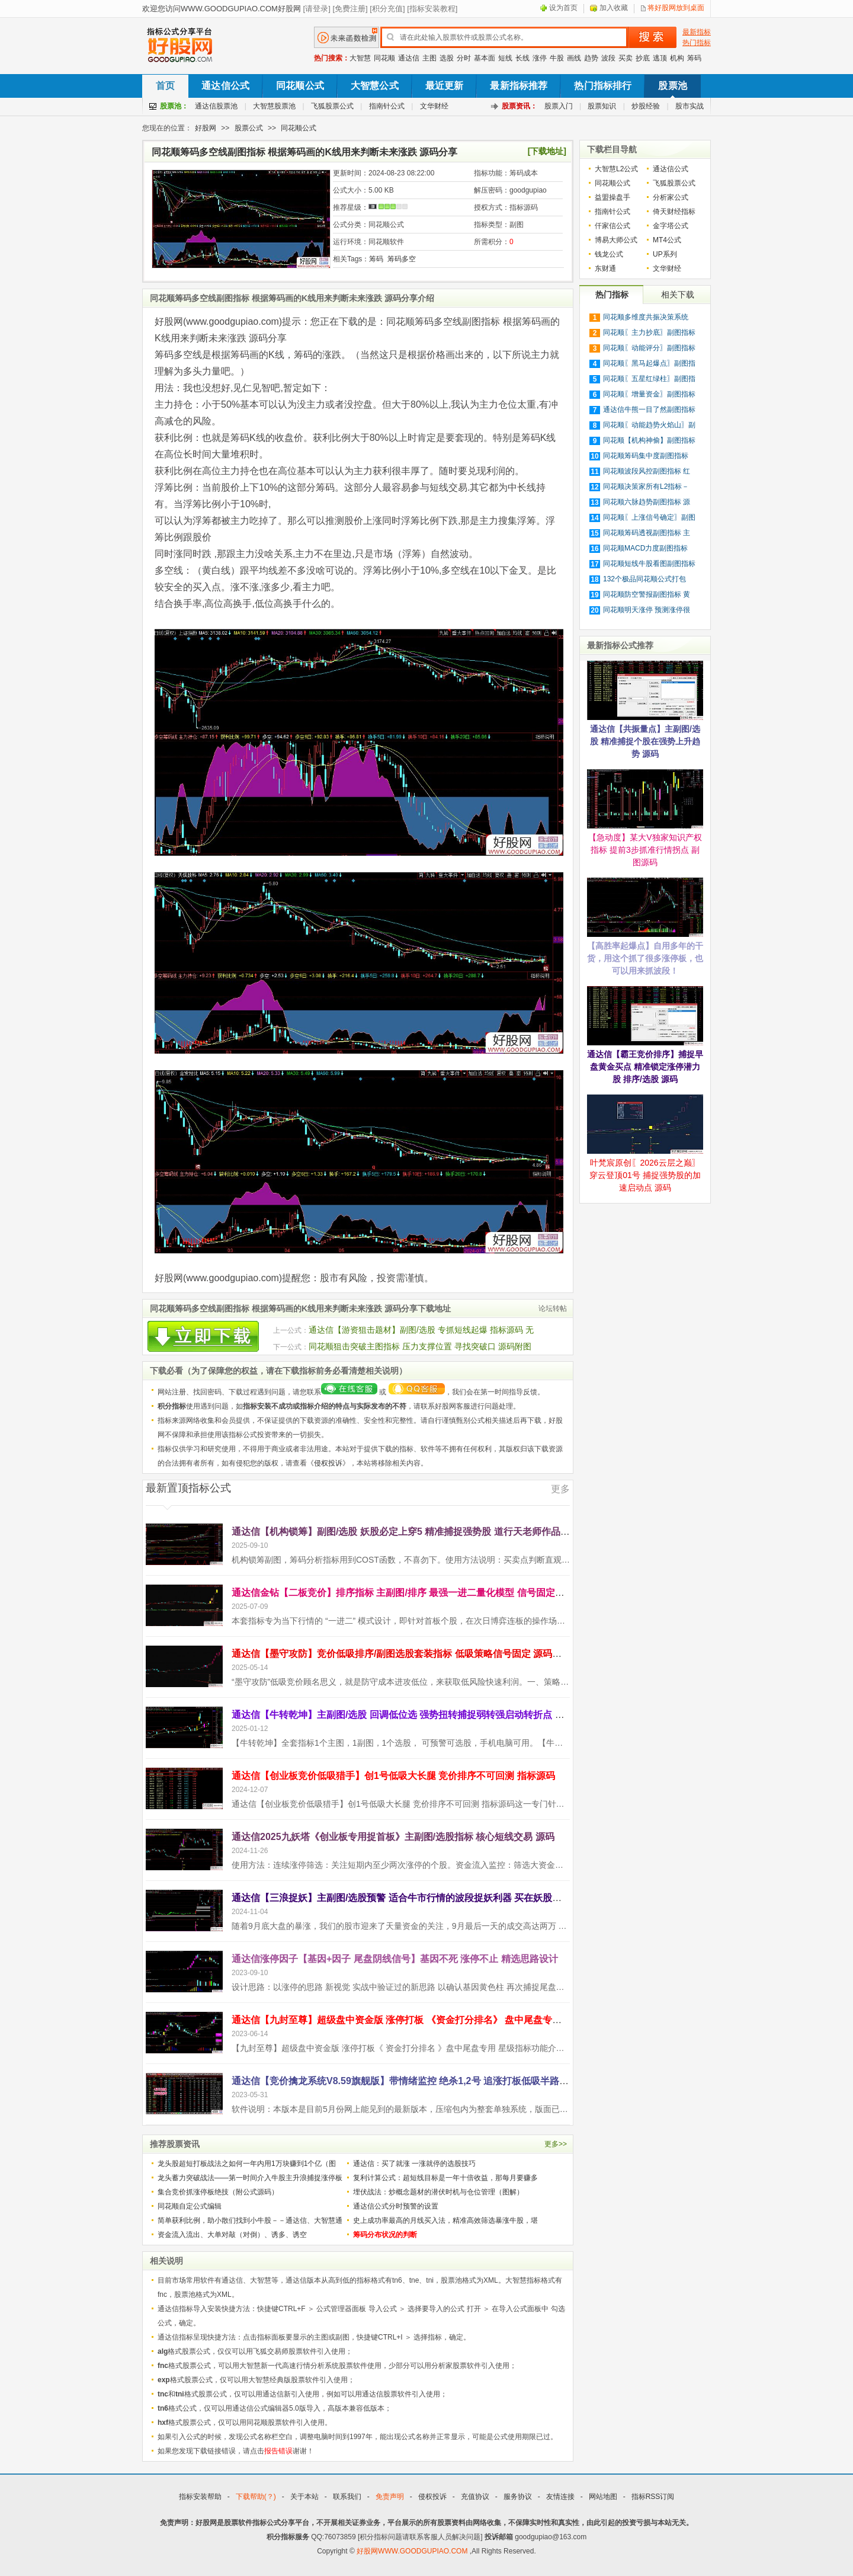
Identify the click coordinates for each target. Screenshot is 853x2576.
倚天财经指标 (674, 211)
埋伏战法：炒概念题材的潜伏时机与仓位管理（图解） (438, 2192)
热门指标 (696, 43)
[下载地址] (547, 151)
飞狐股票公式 (332, 106)
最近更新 (444, 86)
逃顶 (660, 58)
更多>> (555, 2144)
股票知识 (602, 106)
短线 (505, 58)
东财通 (605, 268)
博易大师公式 (616, 240)
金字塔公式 (670, 226)
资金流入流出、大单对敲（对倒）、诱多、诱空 (232, 2235)
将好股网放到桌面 (675, 8)
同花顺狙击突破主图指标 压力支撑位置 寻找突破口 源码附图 (420, 1346)
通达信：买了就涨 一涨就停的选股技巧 (414, 2163)
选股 (447, 58)
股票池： (174, 106)
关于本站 (304, 2496)
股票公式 (249, 128)
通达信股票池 (216, 106)
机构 (677, 58)
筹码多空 (401, 259)
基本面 (484, 58)
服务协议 (518, 2496)
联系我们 (347, 2496)
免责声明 (390, 2496)
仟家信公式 (612, 226)
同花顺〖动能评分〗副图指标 (649, 348)
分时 (464, 58)
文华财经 (434, 106)
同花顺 (384, 58)
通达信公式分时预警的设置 (395, 2206)
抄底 (643, 58)
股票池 (672, 86)
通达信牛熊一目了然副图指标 (649, 409)
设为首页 (563, 8)
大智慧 (360, 58)
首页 (165, 86)
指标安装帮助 (200, 2496)
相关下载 (677, 294)
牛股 (557, 58)
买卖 (625, 58)
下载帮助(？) (256, 2496)
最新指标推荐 (518, 86)
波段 (608, 58)
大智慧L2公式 (616, 169)
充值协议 (475, 2496)
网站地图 (603, 2496)
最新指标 (696, 32)
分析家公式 (670, 197)
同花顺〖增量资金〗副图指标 (649, 394)
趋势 (591, 58)
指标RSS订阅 (653, 2496)
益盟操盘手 (612, 197)
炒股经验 (645, 106)
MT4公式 (667, 240)
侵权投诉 (328, 1463)
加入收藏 (613, 8)
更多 (560, 1489)
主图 (429, 58)
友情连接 (560, 2496)
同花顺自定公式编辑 (190, 2206)
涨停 (540, 58)
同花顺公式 (300, 86)
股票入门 (558, 106)
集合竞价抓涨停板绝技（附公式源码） (218, 2192)
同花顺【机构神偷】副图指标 (649, 440)
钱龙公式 (609, 254)
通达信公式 (225, 86)
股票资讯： (519, 106)
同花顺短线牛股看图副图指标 (649, 563)
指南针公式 (387, 106)
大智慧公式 (375, 86)
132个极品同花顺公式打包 (644, 579)
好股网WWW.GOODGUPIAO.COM (413, 2551)
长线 (522, 58)
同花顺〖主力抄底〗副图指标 (649, 332)
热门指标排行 (602, 86)
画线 (574, 58)
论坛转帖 (552, 1308)
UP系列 (665, 254)
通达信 (408, 58)
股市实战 (689, 106)
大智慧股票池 (274, 106)
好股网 (205, 128)
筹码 (694, 58)
